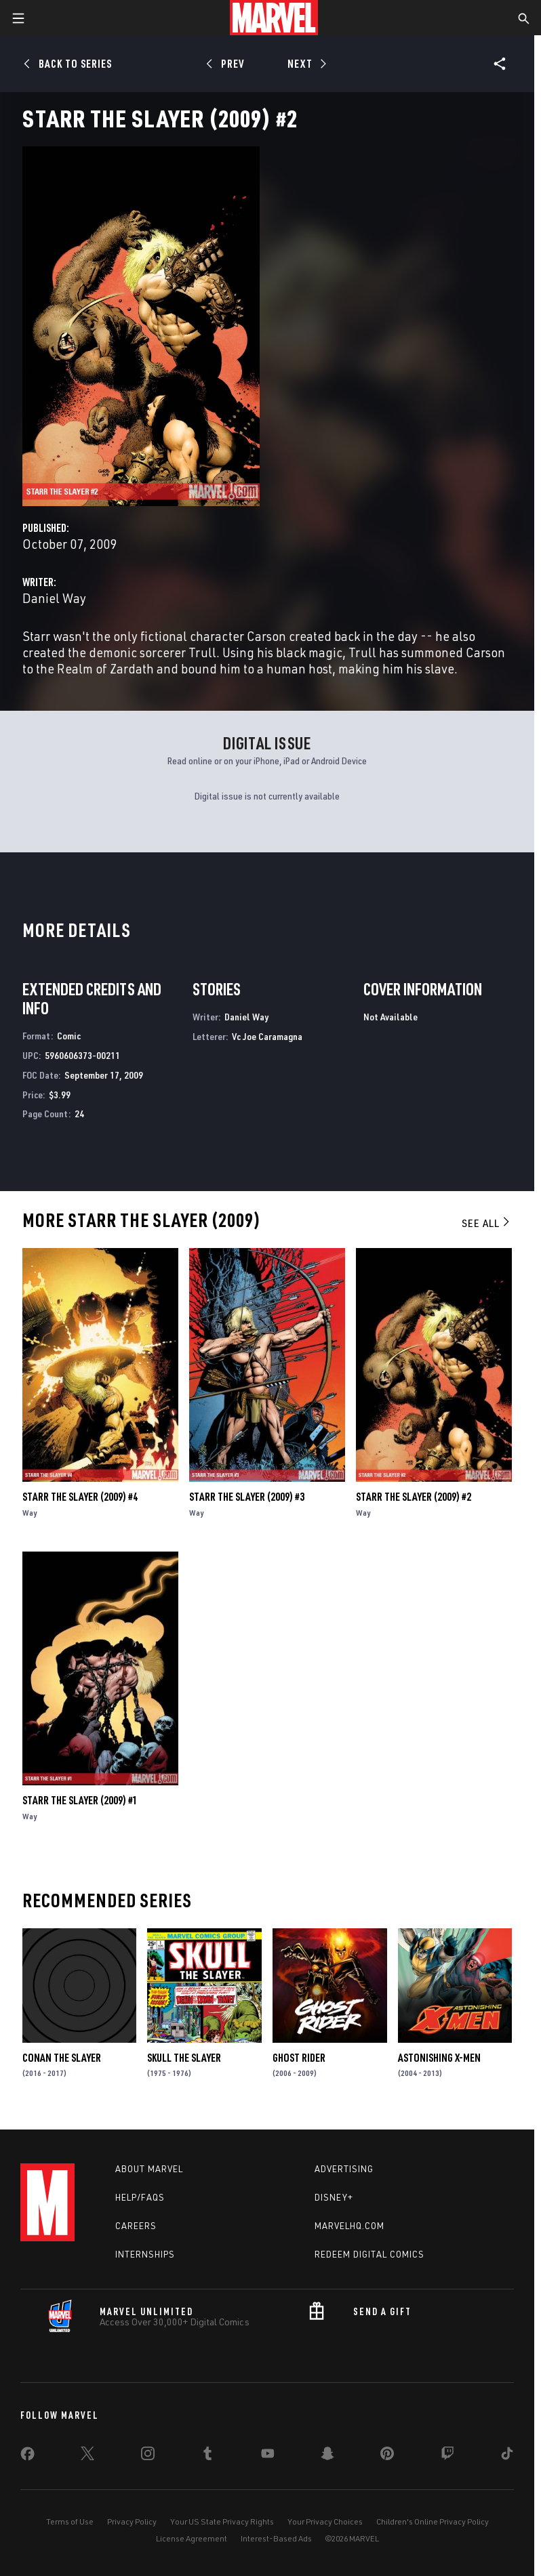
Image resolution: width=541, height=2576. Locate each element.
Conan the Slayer (61, 2057)
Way (29, 1513)
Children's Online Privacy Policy (432, 2521)
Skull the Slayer (184, 2057)
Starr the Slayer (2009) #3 (246, 1496)
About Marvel (149, 2168)
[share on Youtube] (268, 2456)
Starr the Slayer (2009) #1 (80, 1800)
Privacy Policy (132, 2521)
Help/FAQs (140, 2197)
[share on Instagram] (148, 2456)
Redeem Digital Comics (369, 2254)
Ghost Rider (299, 2057)
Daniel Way (54, 598)
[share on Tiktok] (507, 2456)
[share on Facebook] (27, 2457)
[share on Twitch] (447, 2456)
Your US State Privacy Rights (222, 2521)
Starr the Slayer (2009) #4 (80, 1496)
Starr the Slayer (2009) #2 (413, 1496)
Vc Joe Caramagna (267, 1036)
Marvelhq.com (349, 2225)
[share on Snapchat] (327, 2456)
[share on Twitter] (87, 2456)
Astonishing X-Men (439, 2057)
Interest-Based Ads (276, 2538)
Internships (145, 2254)
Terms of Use (70, 2521)
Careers (136, 2225)
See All (487, 1223)
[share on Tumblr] (207, 2456)
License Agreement (191, 2538)
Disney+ (334, 2197)
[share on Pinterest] (387, 2456)
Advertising (344, 2168)
